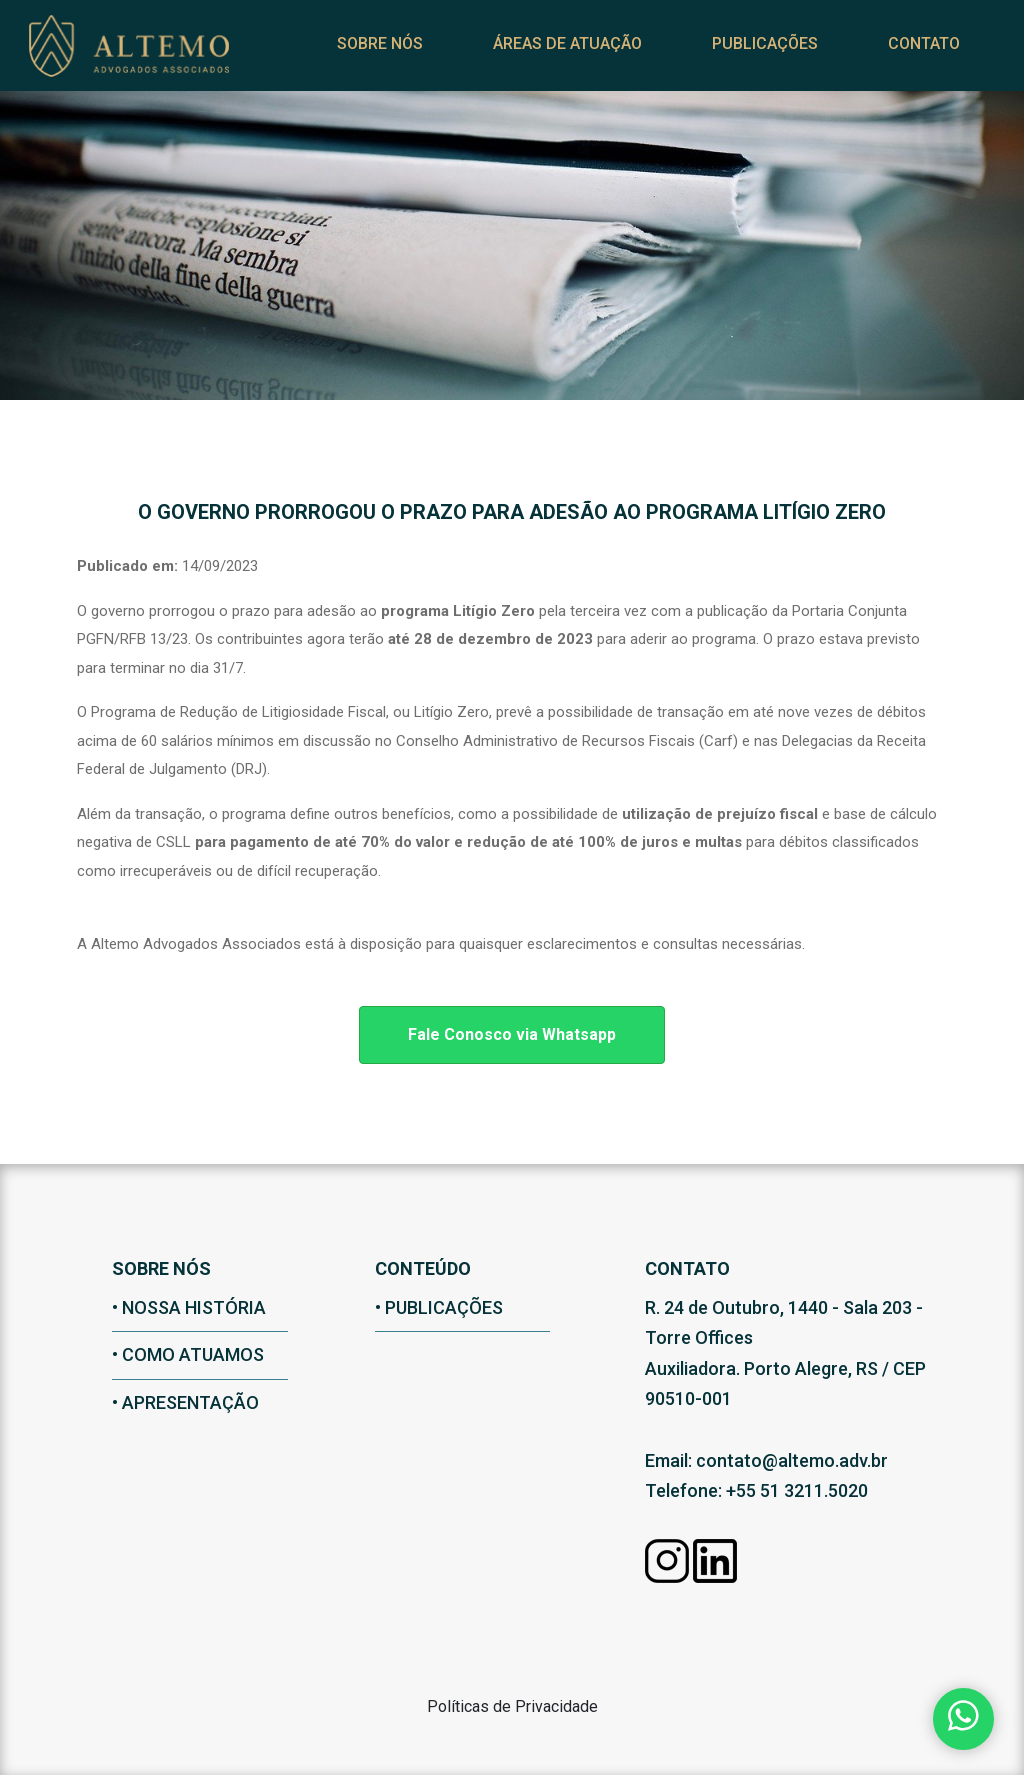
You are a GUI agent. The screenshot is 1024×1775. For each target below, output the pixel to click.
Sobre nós (353, 56)
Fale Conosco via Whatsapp (512, 1034)
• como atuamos (188, 1354)
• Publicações (439, 1307)
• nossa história (189, 1307)
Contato (897, 56)
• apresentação (185, 1402)
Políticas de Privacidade (512, 1706)
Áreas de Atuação (540, 56)
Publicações (738, 56)
